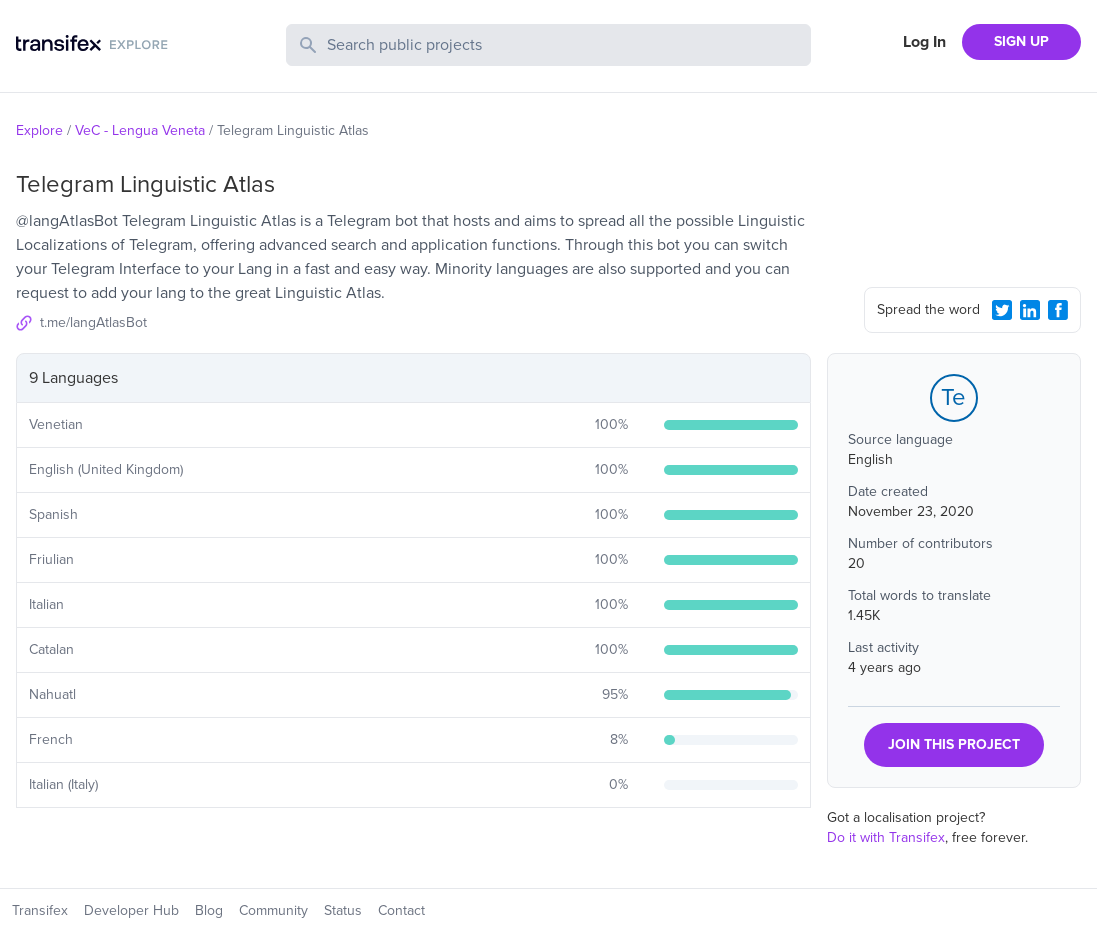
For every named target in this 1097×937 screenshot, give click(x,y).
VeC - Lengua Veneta (140, 130)
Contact (401, 910)
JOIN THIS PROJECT (954, 744)
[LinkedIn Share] (1030, 310)
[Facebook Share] (1058, 310)
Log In (924, 42)
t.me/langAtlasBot (93, 322)
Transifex (40, 910)
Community (273, 910)
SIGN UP (1021, 41)
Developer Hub (131, 910)
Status (343, 910)
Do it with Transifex (886, 837)
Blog (209, 910)
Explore (39, 130)
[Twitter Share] (1002, 310)
